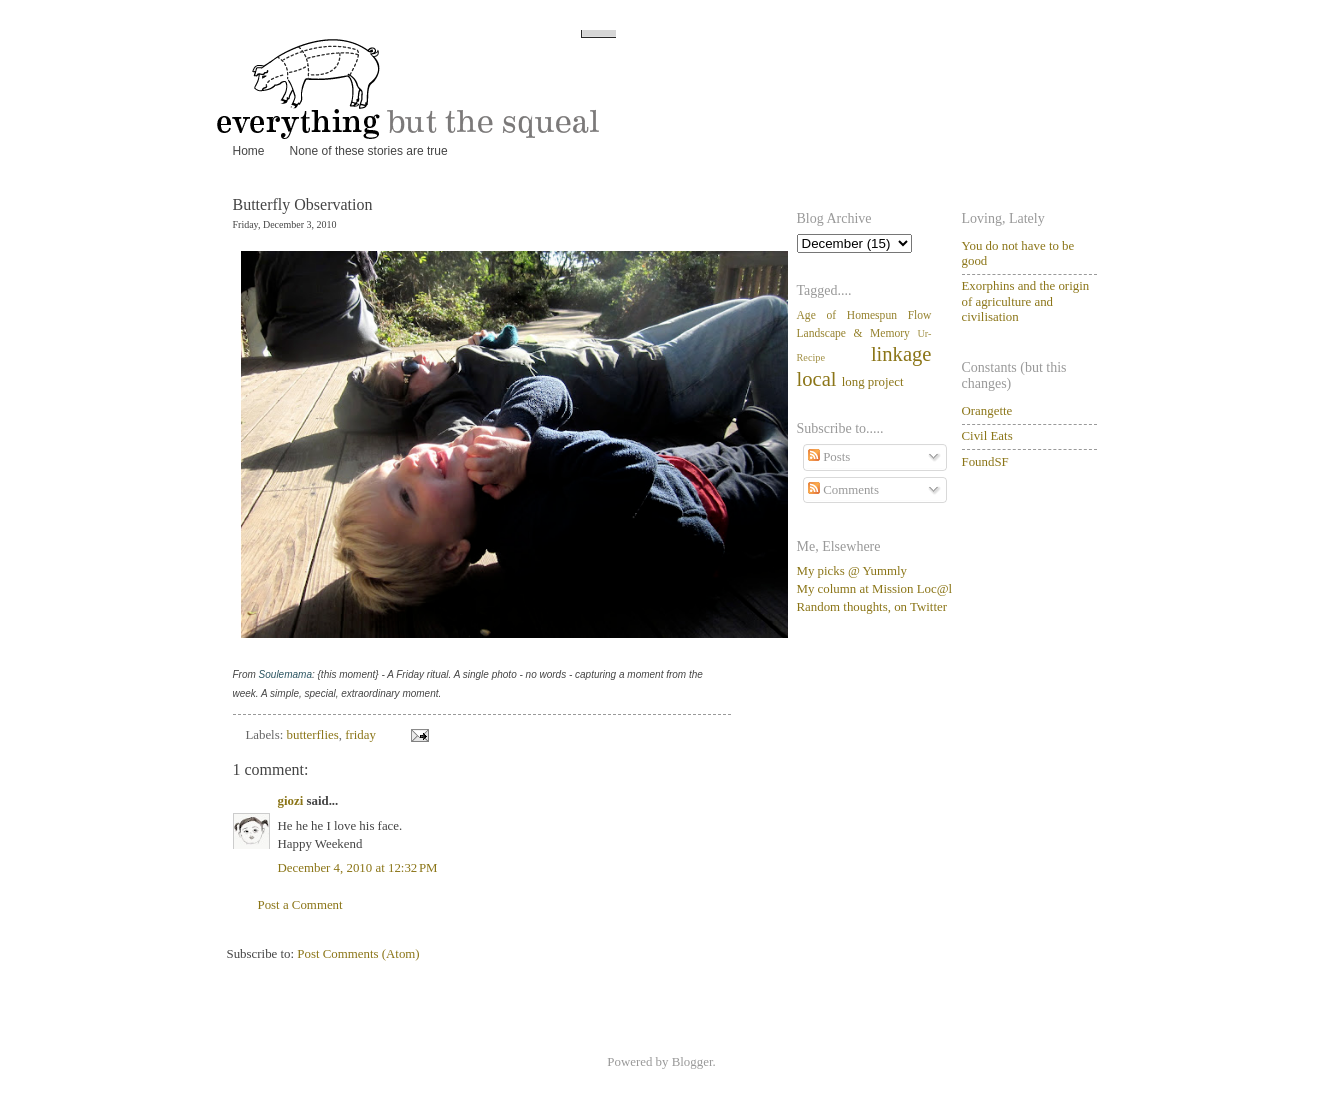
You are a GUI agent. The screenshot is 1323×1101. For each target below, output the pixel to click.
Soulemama (285, 674)
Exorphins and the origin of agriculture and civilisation (1026, 301)
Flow (920, 315)
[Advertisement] (897, 746)
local (817, 379)
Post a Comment (300, 905)
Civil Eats (987, 436)
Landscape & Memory (853, 333)
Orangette (987, 411)
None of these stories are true (369, 151)
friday (360, 735)
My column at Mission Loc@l (875, 589)
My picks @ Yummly (852, 571)
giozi (291, 801)
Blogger (692, 1062)
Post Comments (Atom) (358, 954)
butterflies (313, 735)
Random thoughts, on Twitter (872, 607)
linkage (901, 354)
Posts (829, 457)
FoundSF (985, 462)
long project (873, 382)
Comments (843, 490)
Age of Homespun (847, 315)
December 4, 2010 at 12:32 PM (358, 868)
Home (249, 151)
